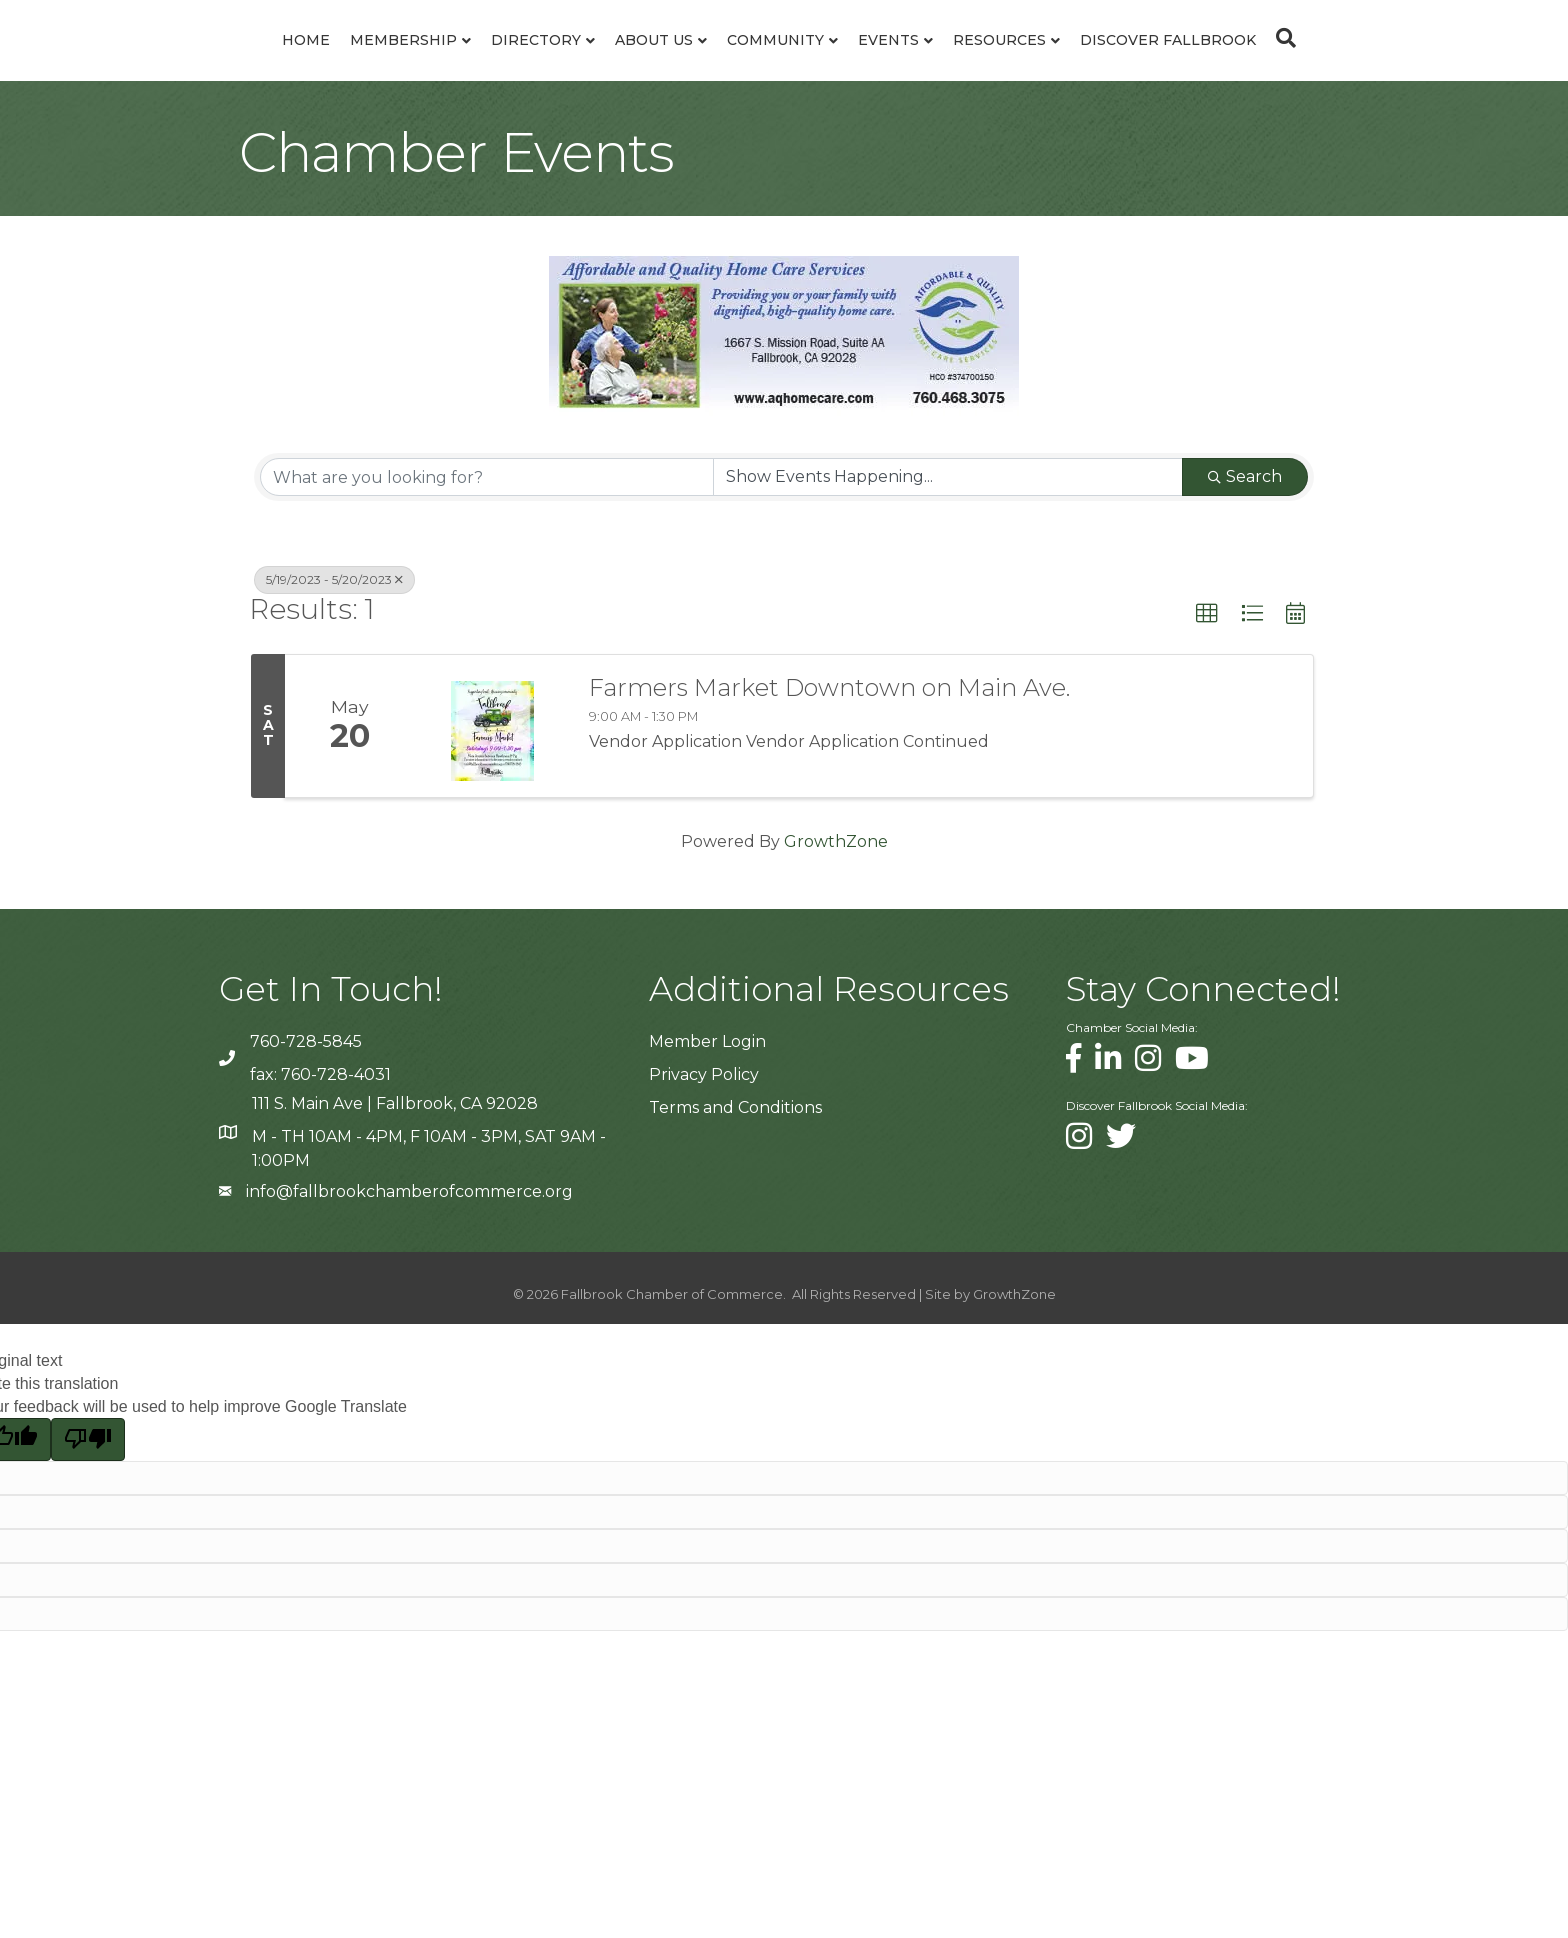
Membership (278, 64)
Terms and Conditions (735, 1156)
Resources (1124, 64)
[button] (1207, 663)
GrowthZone (836, 890)
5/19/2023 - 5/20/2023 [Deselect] (334, 628)
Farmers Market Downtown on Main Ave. (829, 737)
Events (1013, 64)
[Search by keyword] (487, 526)
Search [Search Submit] (1245, 525)
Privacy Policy (704, 1123)
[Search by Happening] (948, 526)
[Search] (1406, 62)
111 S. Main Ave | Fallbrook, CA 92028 (395, 1152)
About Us (529, 64)
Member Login (707, 1090)
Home (181, 64)
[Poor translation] (88, 1488)
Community (900, 64)
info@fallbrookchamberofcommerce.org (409, 1240)
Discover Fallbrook (1293, 64)
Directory (411, 64)
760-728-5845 (306, 1090)
